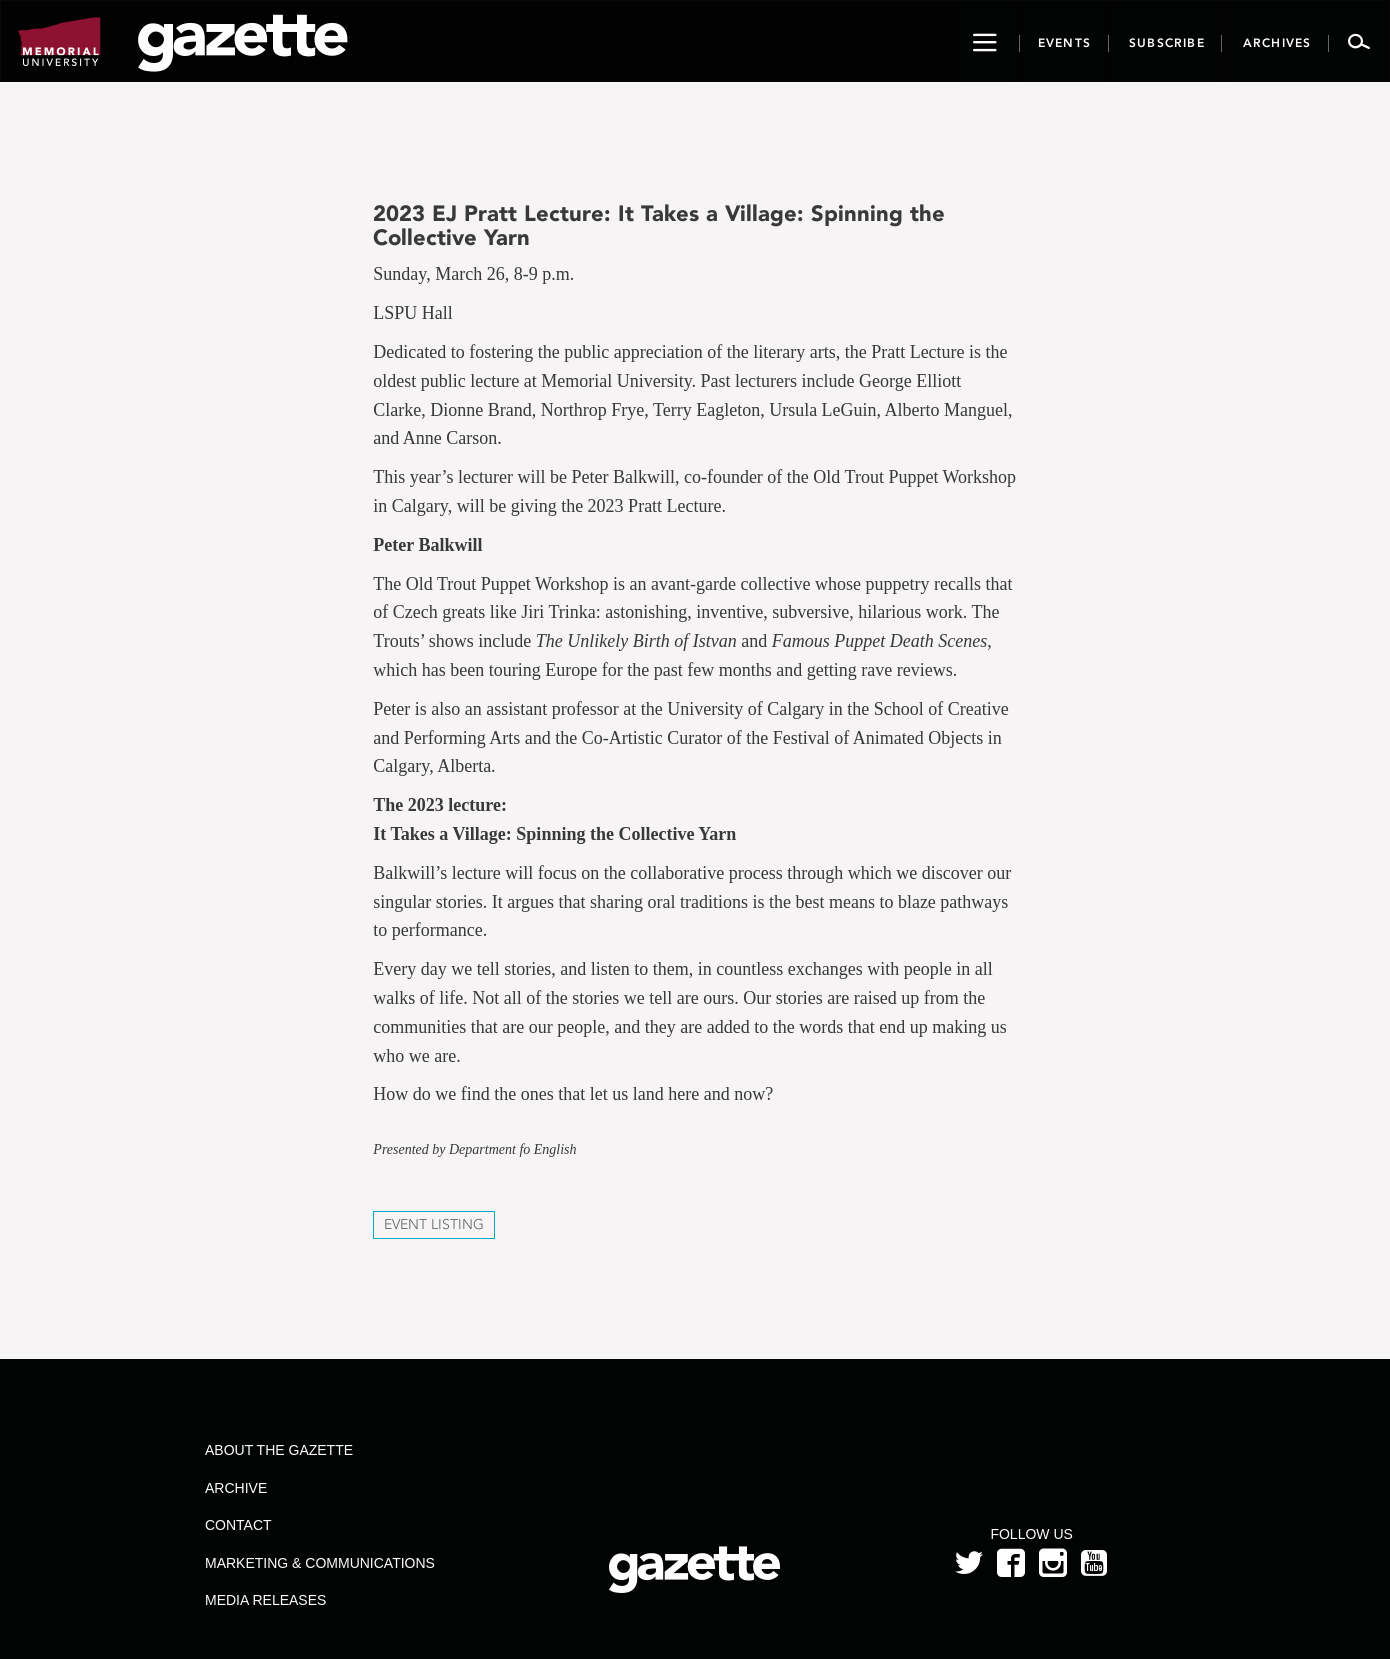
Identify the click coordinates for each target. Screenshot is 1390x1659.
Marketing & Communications (320, 1563)
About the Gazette (279, 1450)
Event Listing (434, 1224)
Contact (238, 1525)
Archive (236, 1488)
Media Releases (265, 1600)
